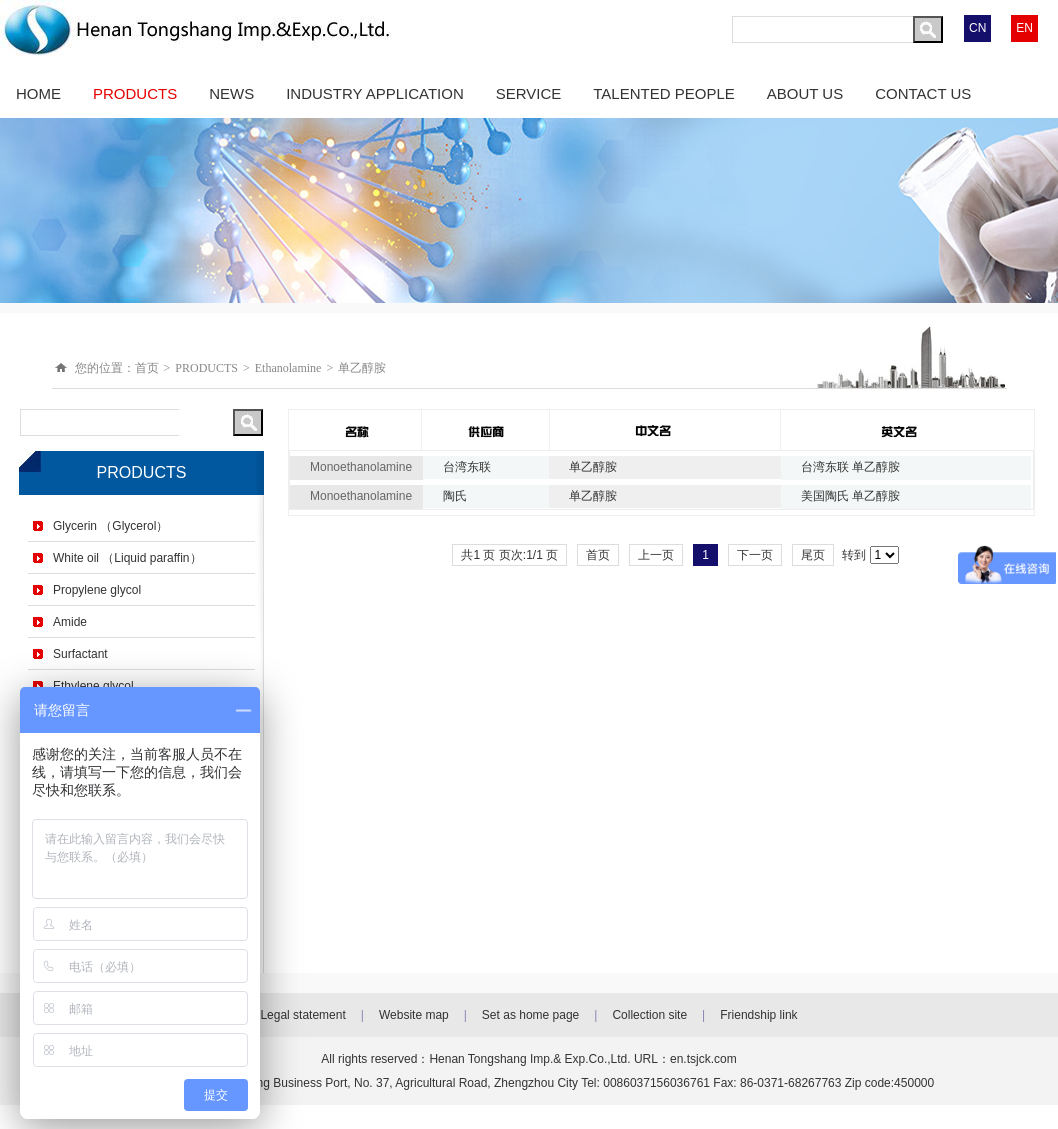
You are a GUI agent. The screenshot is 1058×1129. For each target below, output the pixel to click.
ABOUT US (805, 93)
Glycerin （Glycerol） (110, 526)
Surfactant (80, 654)
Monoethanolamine (361, 467)
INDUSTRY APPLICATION (375, 93)
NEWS (231, 93)
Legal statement (302, 1015)
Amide (70, 622)
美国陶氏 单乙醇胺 (850, 496)
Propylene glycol (97, 590)
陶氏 (455, 496)
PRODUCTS (135, 93)
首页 (147, 368)
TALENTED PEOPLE (663, 93)
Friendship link (758, 1015)
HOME (38, 93)
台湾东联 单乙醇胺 (850, 467)
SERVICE (529, 93)
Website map (414, 1015)
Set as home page (530, 1015)
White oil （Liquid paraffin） (127, 558)
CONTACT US (923, 93)
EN (1024, 28)
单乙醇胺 (362, 368)
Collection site (649, 1015)
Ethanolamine (288, 368)
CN (977, 28)
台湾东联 (467, 467)
